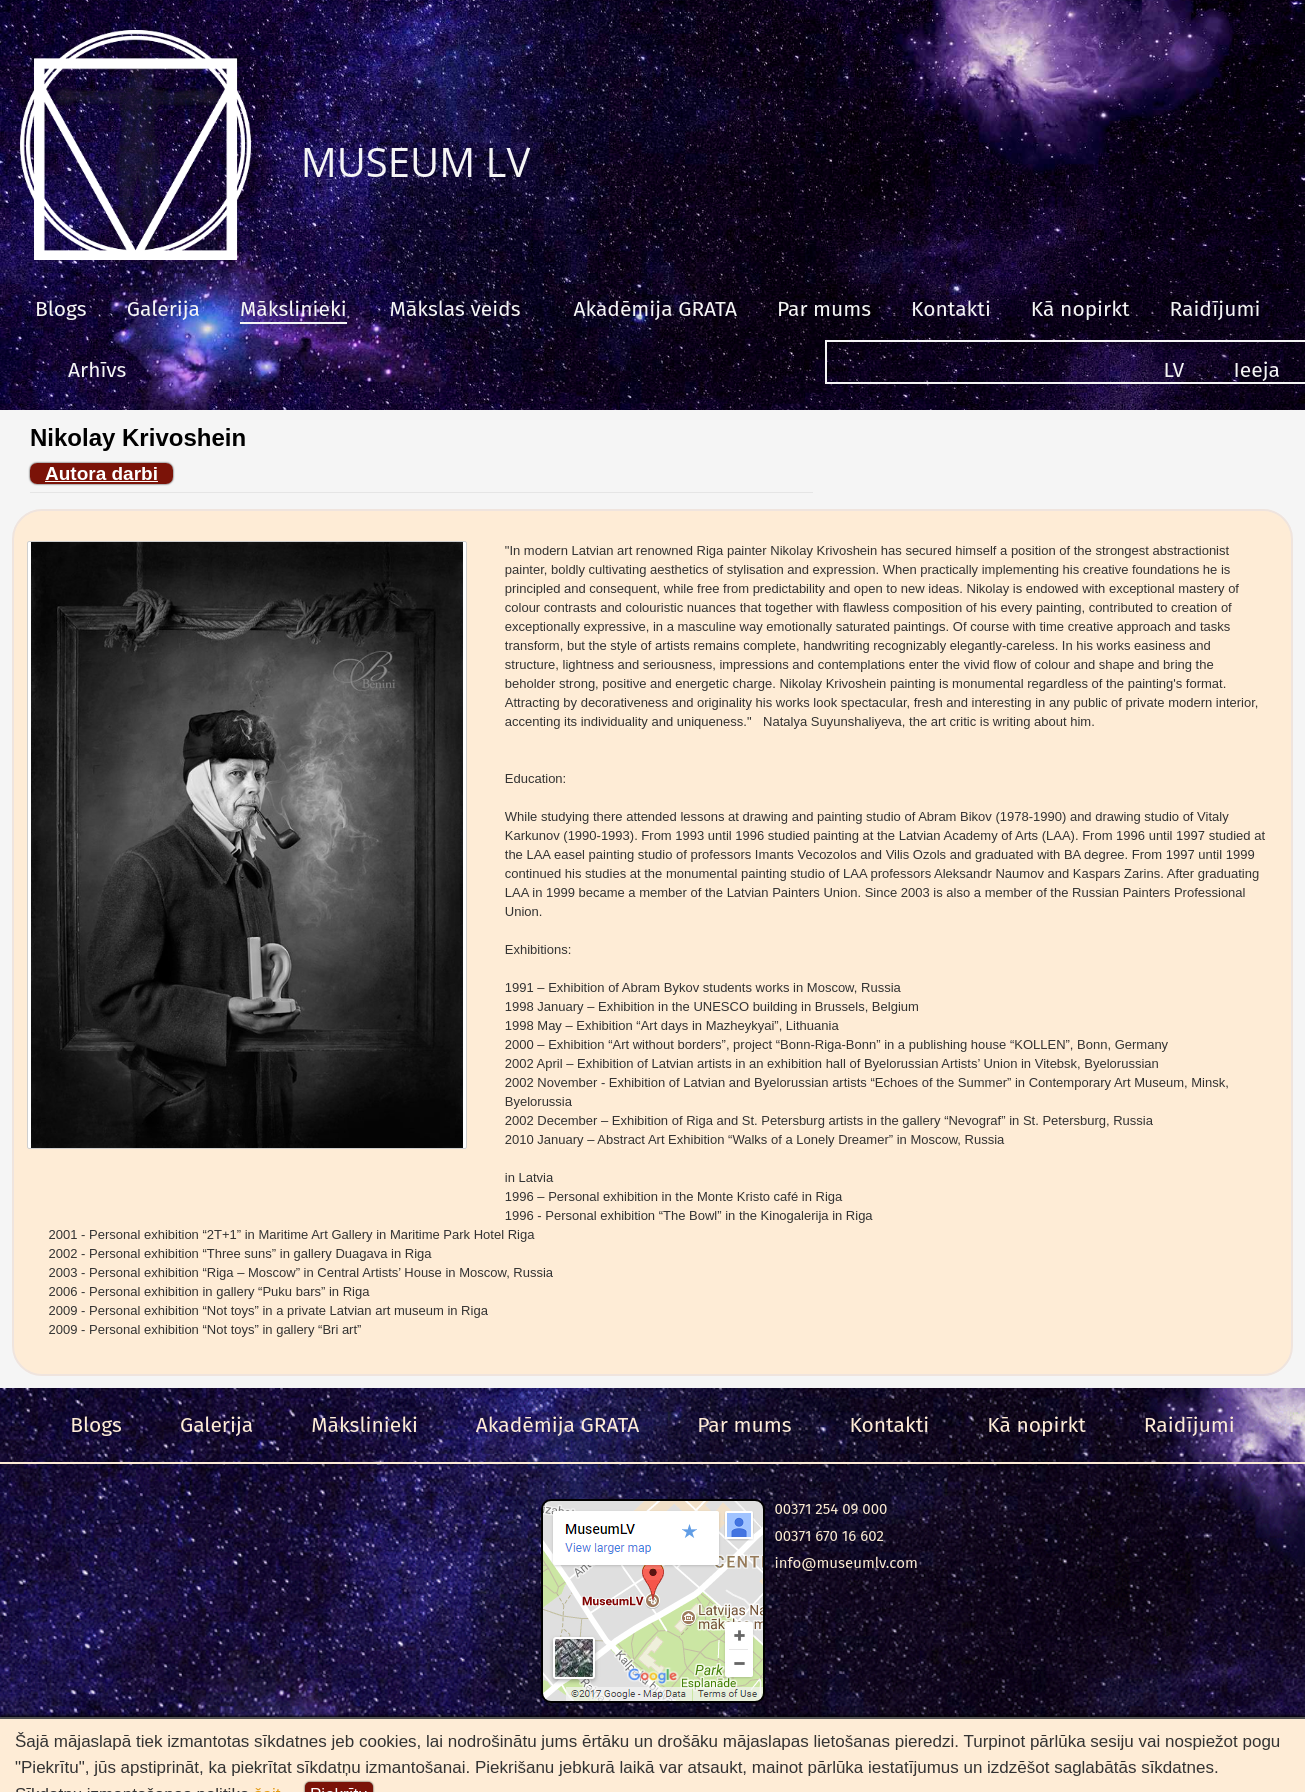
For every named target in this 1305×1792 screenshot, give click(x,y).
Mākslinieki (293, 309)
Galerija (163, 309)
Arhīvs (97, 370)
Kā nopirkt (1080, 309)
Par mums (824, 309)
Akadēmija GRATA (654, 309)
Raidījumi (1214, 309)
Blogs (61, 309)
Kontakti (951, 309)
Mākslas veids (455, 309)
